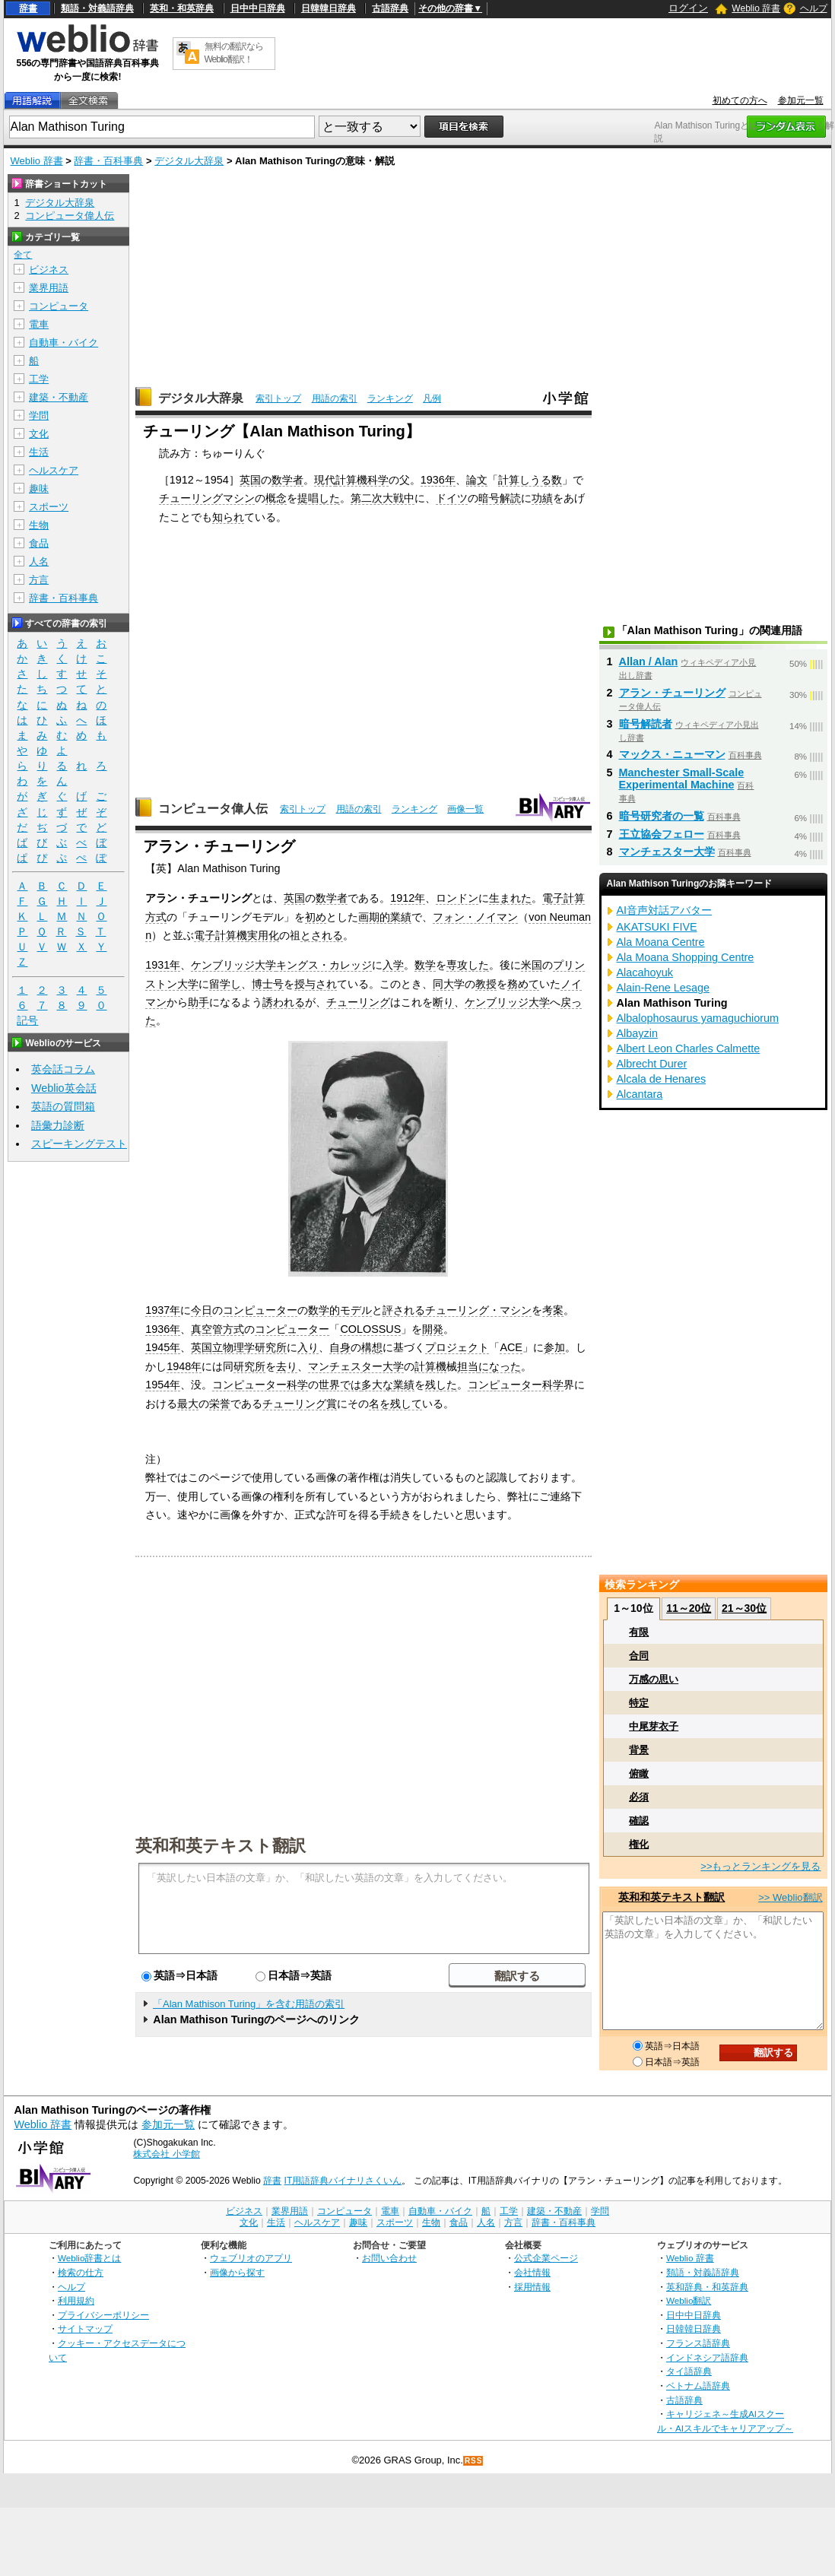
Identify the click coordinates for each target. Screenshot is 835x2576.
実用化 (263, 935)
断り (443, 1002)
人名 (39, 561)
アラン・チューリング (672, 693)
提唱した (318, 498)
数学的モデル (340, 1310)
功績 (542, 498)
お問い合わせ (389, 2258)
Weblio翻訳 (688, 2300)
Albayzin (637, 1033)
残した (441, 1384)
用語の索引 (334, 398)
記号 (27, 1021)
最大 (187, 1403)
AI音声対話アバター (665, 910)
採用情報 (532, 2287)
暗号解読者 (645, 724)
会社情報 (532, 2272)
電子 (553, 898)
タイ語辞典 (689, 2371)
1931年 (162, 965)
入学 (393, 965)
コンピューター (260, 1310)
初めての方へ (740, 100)
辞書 (28, 8)
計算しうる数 (530, 480)
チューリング (358, 1002)
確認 (639, 1820)
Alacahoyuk (645, 972)
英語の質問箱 (63, 1106)
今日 (201, 1310)
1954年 (162, 1384)
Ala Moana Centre (661, 942)
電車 (39, 324)
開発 (432, 1329)
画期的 (374, 917)
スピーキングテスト (79, 1143)
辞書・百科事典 (108, 161)
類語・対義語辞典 (97, 8)
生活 (39, 452)
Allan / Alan (648, 661)
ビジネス (48, 269)
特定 (639, 1702)
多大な (377, 1384)
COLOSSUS (370, 1329)
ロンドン (457, 898)
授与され (315, 984)
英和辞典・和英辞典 (707, 2287)
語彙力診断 (57, 1125)
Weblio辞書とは (89, 2258)
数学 (425, 965)
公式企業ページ (546, 2258)
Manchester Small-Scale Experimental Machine (682, 778)
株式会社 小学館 (166, 2154)
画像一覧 (465, 809)
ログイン (688, 8)
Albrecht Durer (652, 1064)
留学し (225, 984)
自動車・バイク (63, 342)
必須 (639, 1797)
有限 (639, 1632)
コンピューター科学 (260, 1384)
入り (308, 1347)
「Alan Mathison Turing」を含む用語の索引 (248, 2004)
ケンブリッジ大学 (233, 965)
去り (286, 1366)
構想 (372, 1347)
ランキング (390, 398)
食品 (39, 543)
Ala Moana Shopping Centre (685, 957)
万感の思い (653, 1679)
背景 (639, 1750)
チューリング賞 (299, 1403)
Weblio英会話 (64, 1088)
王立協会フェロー (661, 834)
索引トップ (278, 398)
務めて (523, 984)
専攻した (467, 965)
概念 (276, 498)
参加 (554, 1347)
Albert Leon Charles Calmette (688, 1048)
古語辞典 (390, 8)
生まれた (510, 898)
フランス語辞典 (698, 2343)
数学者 (287, 480)
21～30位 (744, 1608)
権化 (639, 1844)
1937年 (162, 1310)
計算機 (430, 1366)
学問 (39, 415)
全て (23, 254)
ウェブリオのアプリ (251, 2258)
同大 (443, 984)
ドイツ (452, 498)
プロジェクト (457, 1347)
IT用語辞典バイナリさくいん (343, 2180)
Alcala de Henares (661, 1079)
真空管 (207, 1329)
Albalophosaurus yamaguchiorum (698, 1018)
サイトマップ (85, 2328)
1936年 (438, 480)
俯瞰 (639, 1773)
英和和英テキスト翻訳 (220, 1844)
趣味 (39, 488)
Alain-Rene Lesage (663, 988)
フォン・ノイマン (475, 917)
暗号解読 (499, 498)
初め (315, 917)
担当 (467, 1366)
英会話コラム (63, 1069)
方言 (39, 579)
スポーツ (48, 506)
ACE (511, 1347)
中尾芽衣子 (653, 1726)
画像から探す (237, 2272)
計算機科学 (362, 480)
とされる (321, 935)
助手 (198, 1002)
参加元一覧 (801, 100)
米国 (531, 965)
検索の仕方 (80, 2272)
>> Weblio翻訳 (790, 1897)
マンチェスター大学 (356, 1366)
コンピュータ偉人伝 (213, 808)
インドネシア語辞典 (707, 2357)
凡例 (432, 398)
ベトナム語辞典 (698, 2385)
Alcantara (640, 1094)
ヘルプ (813, 8)
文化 (39, 433)
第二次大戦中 (382, 498)
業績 (400, 917)
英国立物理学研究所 (239, 1347)
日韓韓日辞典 (328, 8)
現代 (324, 480)
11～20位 (688, 1608)
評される (404, 1310)
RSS (474, 2461)
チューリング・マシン (478, 1310)
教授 (486, 984)
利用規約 (76, 2300)
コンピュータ (58, 306)
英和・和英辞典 (182, 8)
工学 (39, 379)
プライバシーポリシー (103, 2315)
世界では (340, 1384)
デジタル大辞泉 (189, 161)
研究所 (249, 1366)
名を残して (395, 1403)
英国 (250, 480)
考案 (553, 1310)
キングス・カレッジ (324, 965)
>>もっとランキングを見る (760, 1866)
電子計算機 (220, 935)
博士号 (268, 984)
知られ (228, 517)
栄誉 (219, 1403)
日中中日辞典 (257, 8)
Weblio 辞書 (756, 8)
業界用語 (48, 287)
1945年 (162, 1347)
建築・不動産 (58, 397)
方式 (156, 917)
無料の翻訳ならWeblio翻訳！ (234, 53)
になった (499, 1366)
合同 (639, 1655)
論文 (476, 480)
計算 (574, 898)
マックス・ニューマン (672, 754)
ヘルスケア (53, 470)
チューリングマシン (207, 498)
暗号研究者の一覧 (661, 816)
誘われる (283, 1002)
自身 (340, 1347)
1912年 (407, 898)
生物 (39, 525)
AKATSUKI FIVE (657, 927)
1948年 (184, 1366)
